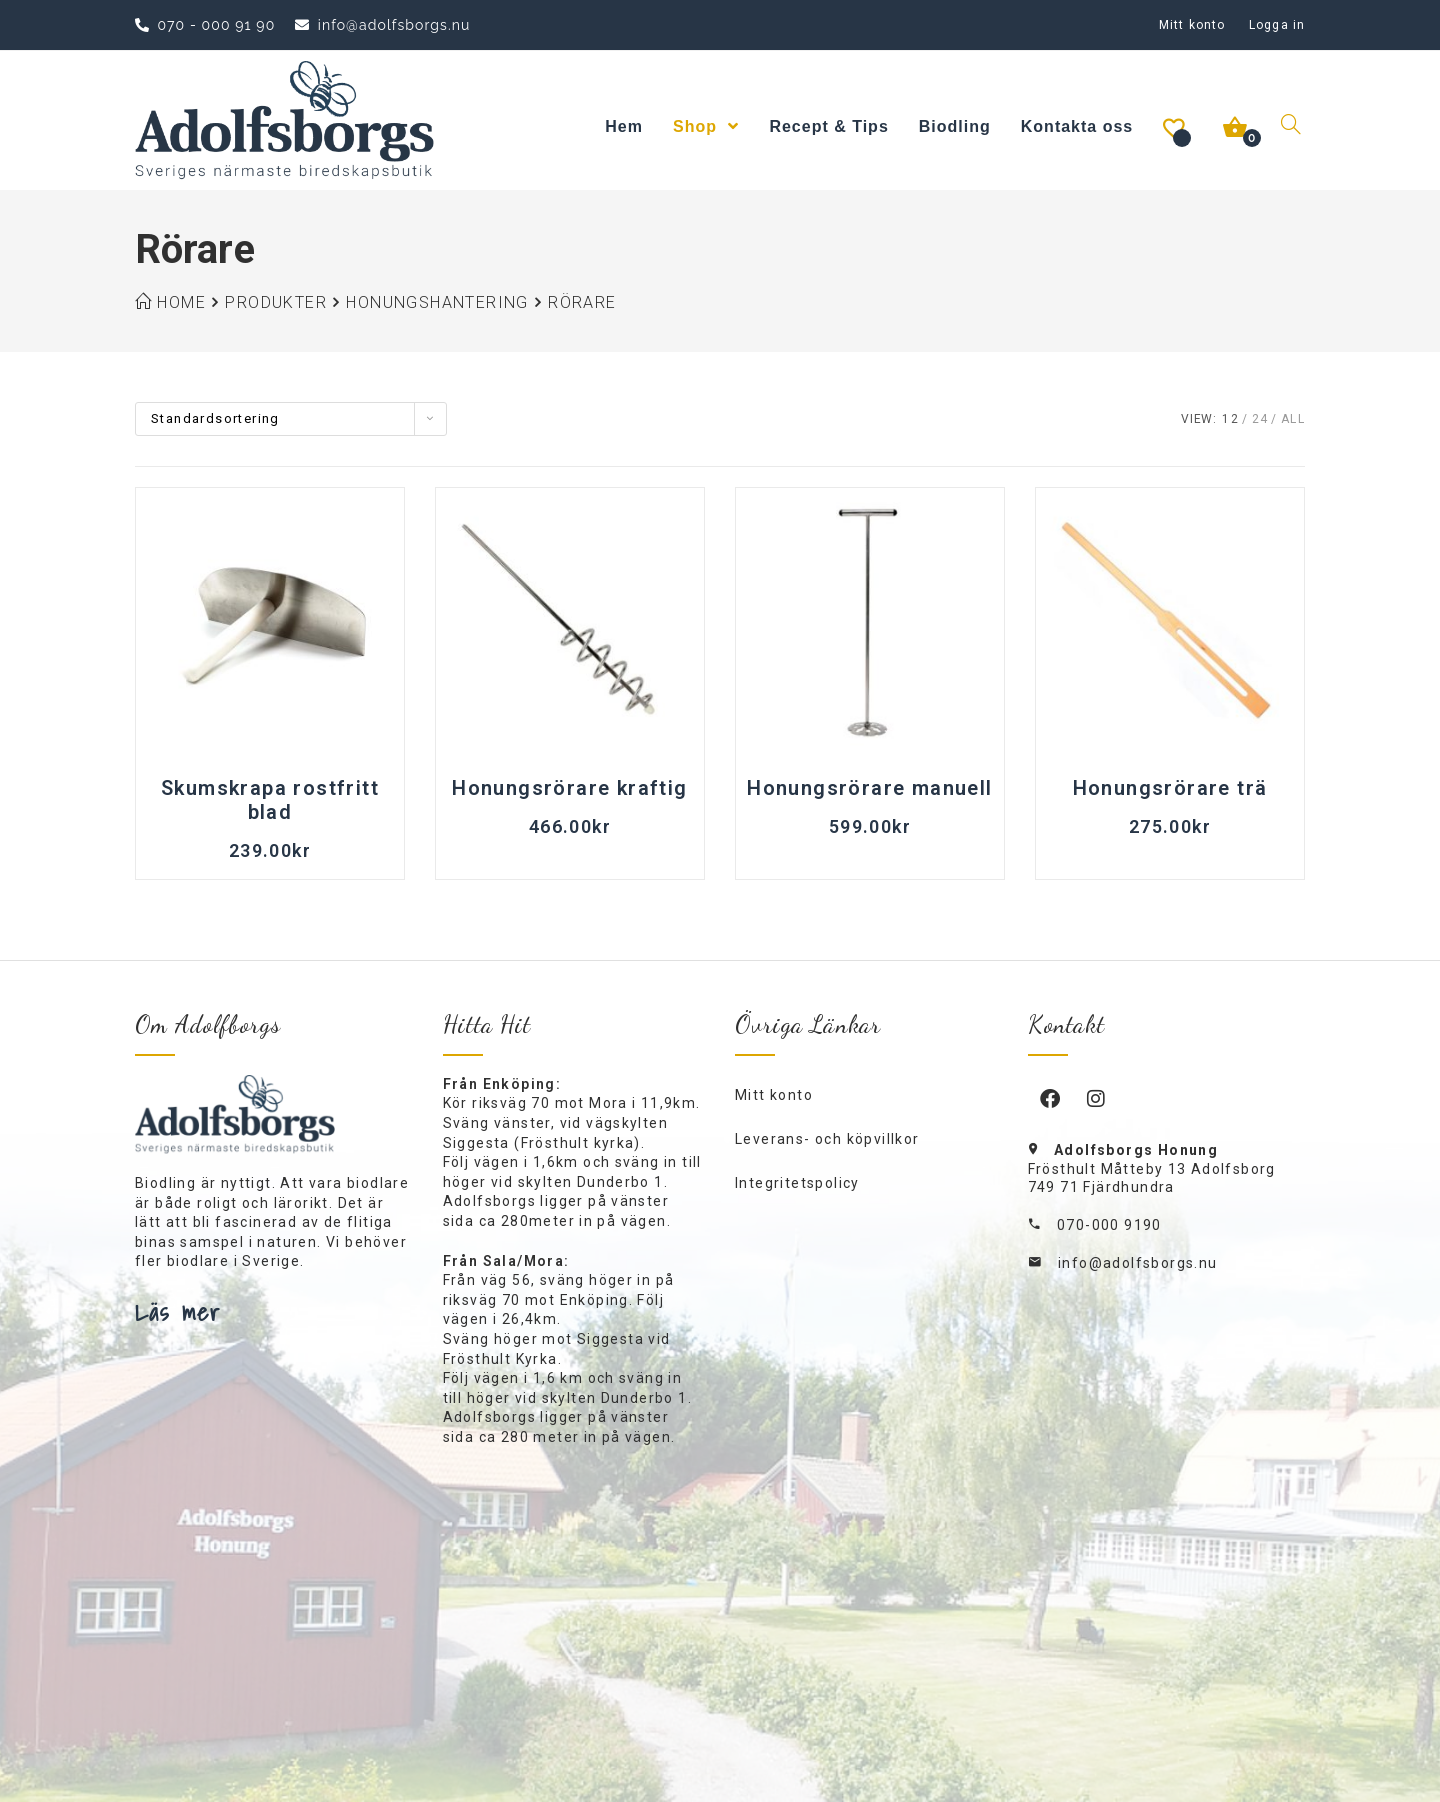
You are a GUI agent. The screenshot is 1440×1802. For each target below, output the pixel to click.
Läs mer (178, 1312)
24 (1260, 419)
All (1293, 419)
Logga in (1277, 25)
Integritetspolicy (797, 1183)
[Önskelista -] (1175, 126)
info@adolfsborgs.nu (1138, 1263)
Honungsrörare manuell (869, 788)
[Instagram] (1097, 1098)
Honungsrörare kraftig (569, 788)
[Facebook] (1051, 1098)
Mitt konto (1192, 25)
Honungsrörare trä (1170, 788)
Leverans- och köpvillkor (827, 1139)
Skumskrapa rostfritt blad (270, 800)
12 (1230, 419)
